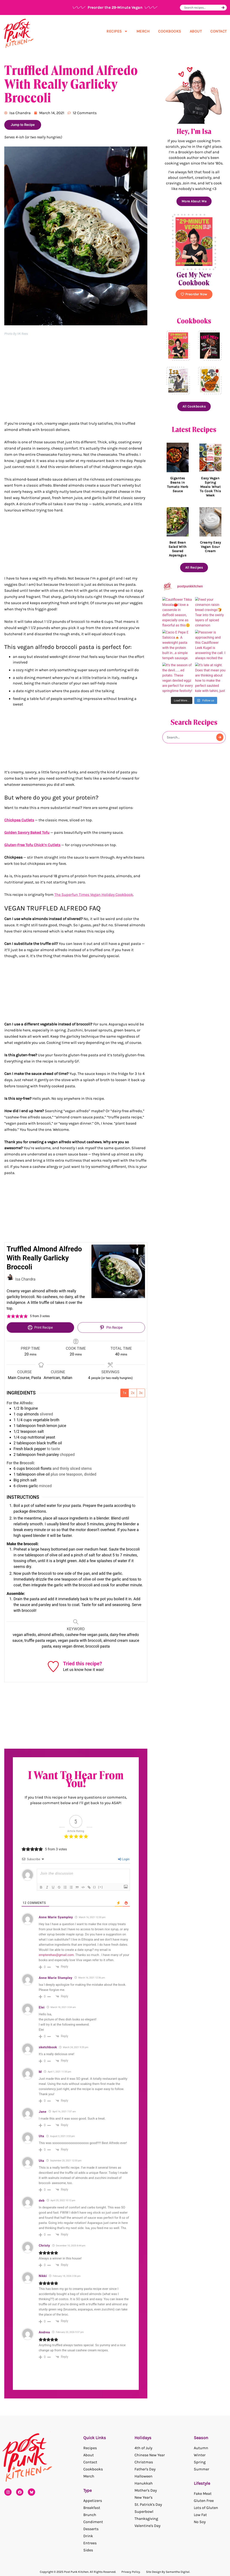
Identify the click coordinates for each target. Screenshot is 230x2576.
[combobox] (202, 7)
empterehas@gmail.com (56, 1955)
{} (94, 1887)
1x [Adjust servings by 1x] (124, 1393)
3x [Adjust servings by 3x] (141, 1393)
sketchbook (48, 2047)
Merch (143, 31)
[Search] (223, 7)
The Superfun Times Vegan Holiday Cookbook (93, 894)
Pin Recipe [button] (111, 1327)
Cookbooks (169, 31)
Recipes (117, 31)
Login (124, 1859)
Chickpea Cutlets (19, 820)
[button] (9, 1316)
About (196, 31)
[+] (100, 1887)
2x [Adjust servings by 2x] (132, 1393)
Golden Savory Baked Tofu (26, 832)
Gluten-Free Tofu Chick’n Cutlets (32, 845)
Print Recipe (40, 1327)
